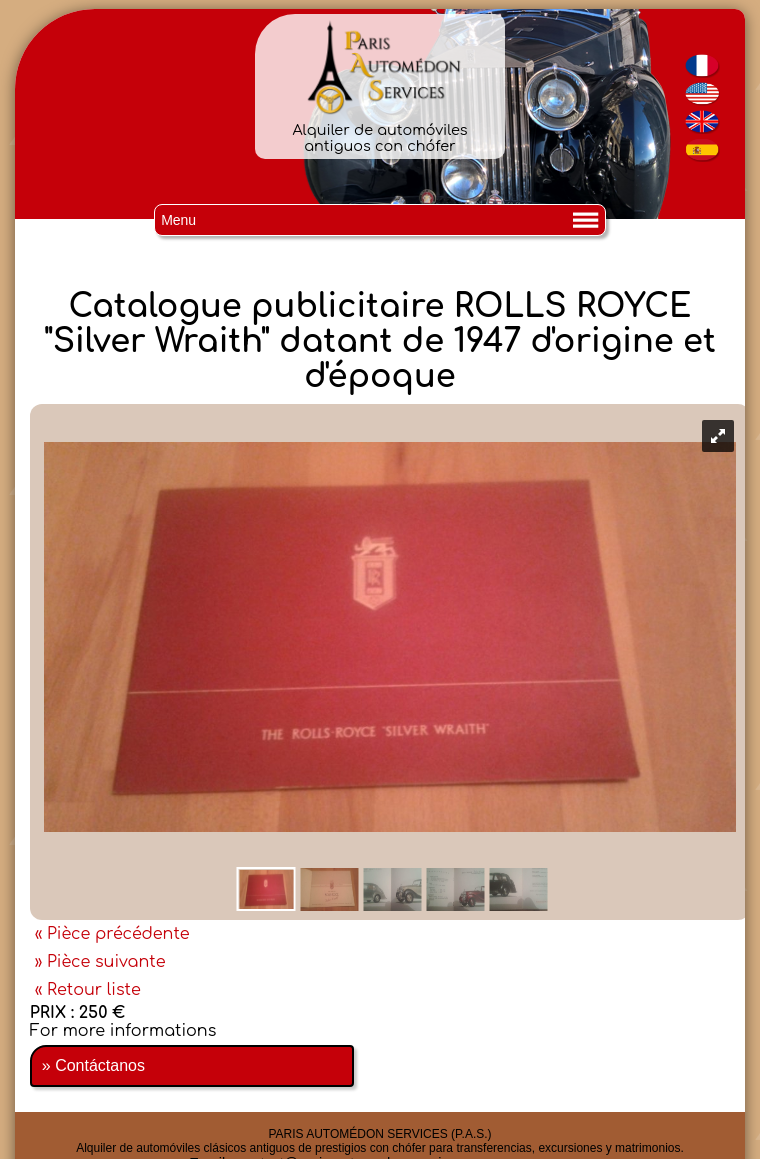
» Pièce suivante (100, 962)
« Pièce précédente (112, 934)
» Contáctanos (93, 1065)
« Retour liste (88, 990)
